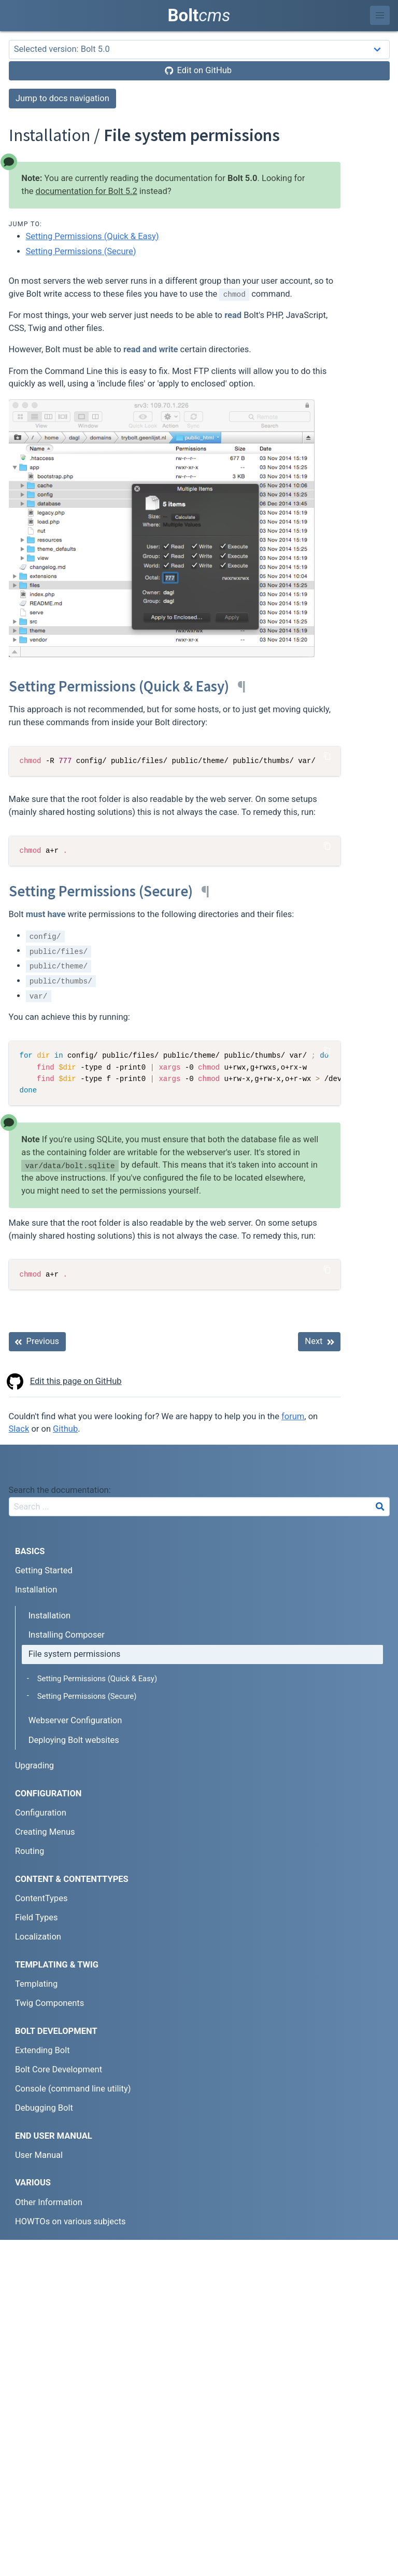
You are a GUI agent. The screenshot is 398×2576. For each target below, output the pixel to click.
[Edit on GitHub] (199, 70)
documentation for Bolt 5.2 (86, 191)
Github (65, 1429)
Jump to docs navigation (62, 98)
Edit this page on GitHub (65, 1381)
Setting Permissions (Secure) (81, 251)
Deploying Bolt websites (74, 1740)
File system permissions (75, 1654)
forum (292, 1416)
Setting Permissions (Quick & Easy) (92, 236)
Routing (29, 1851)
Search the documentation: (60, 1490)
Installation (49, 1616)
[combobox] (199, 1506)
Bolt (199, 15)
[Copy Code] (327, 756)
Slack (19, 1429)
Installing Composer (67, 1635)
